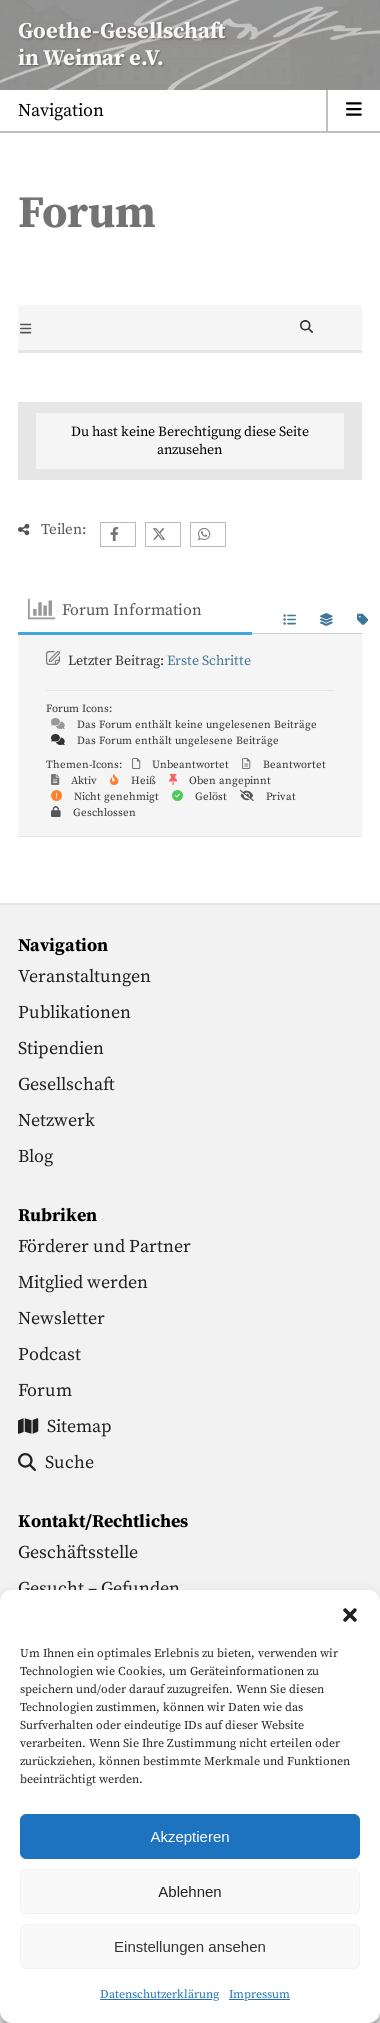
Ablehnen (189, 1891)
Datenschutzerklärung (159, 1994)
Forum (45, 1390)
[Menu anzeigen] (190, 111)
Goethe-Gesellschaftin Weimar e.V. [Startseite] (121, 45)
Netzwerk (56, 1120)
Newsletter (61, 1318)
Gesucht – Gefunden (99, 1588)
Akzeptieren (189, 1836)
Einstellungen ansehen (190, 1946)
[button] (350, 1615)
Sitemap (65, 1426)
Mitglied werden (83, 1282)
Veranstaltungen (84, 976)
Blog (35, 1156)
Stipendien (61, 1048)
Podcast (49, 1354)
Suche (56, 1462)
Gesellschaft (66, 1084)
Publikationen (74, 1012)
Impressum (259, 1994)
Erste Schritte (209, 661)
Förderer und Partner (104, 1246)
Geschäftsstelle (78, 1552)
